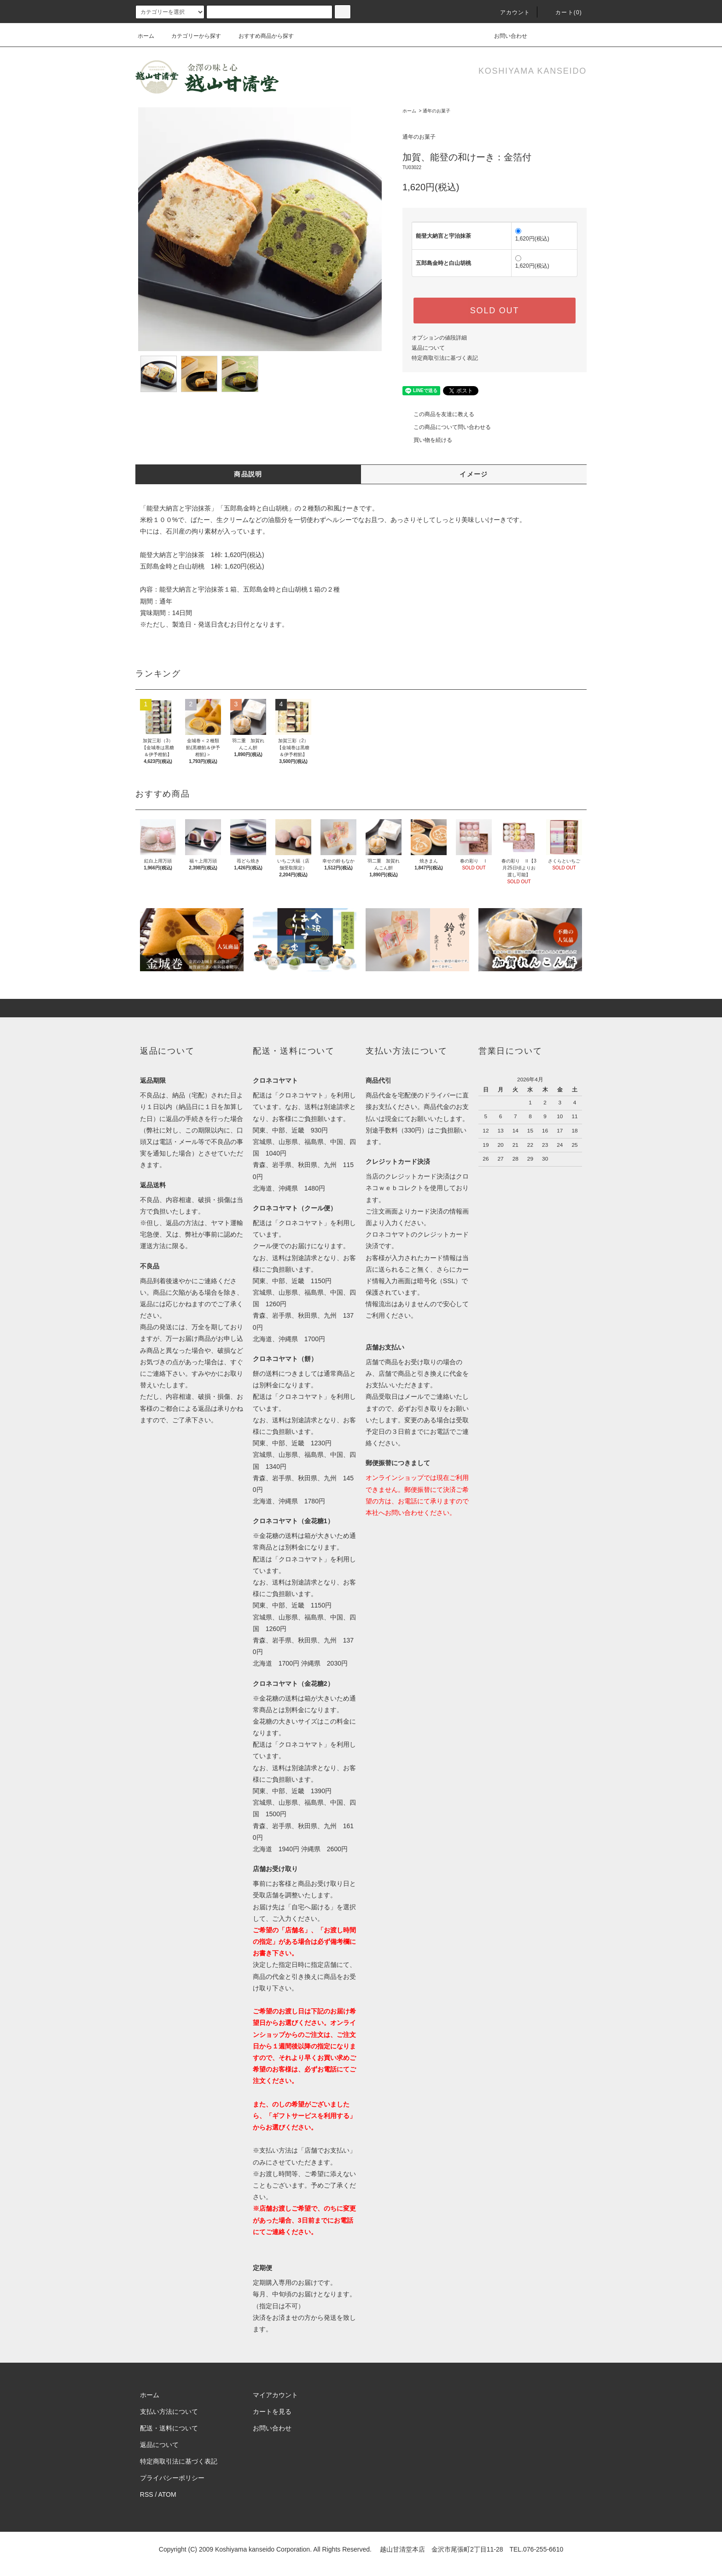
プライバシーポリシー (172, 2478)
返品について (428, 348)
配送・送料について (169, 2428)
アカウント (509, 12)
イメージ (474, 474)
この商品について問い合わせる (446, 427)
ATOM (167, 2494)
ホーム (146, 36)
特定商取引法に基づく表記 (445, 358)
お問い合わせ (505, 36)
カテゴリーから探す (190, 36)
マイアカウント (275, 2395)
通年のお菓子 (436, 110)
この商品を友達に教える (438, 414)
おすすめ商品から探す (260, 36)
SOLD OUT (494, 310)
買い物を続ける (427, 440)
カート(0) (563, 12)
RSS (146, 2494)
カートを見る (272, 2411)
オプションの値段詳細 (439, 337)
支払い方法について (169, 2411)
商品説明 (248, 474)
